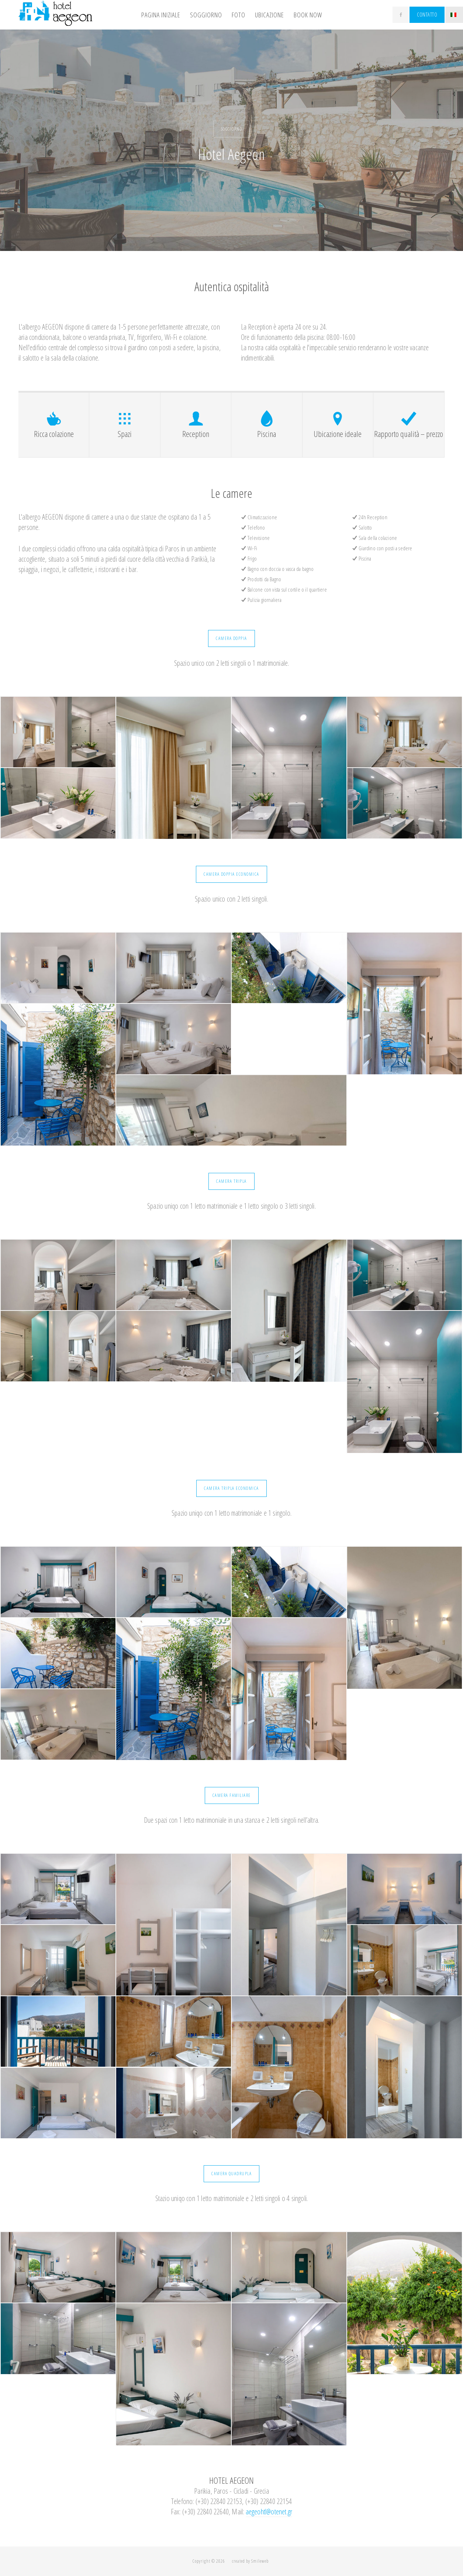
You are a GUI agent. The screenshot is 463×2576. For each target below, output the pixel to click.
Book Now (308, 14)
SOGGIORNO (206, 14)
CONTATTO (427, 14)
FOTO (238, 14)
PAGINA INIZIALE (160, 14)
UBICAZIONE (269, 14)
